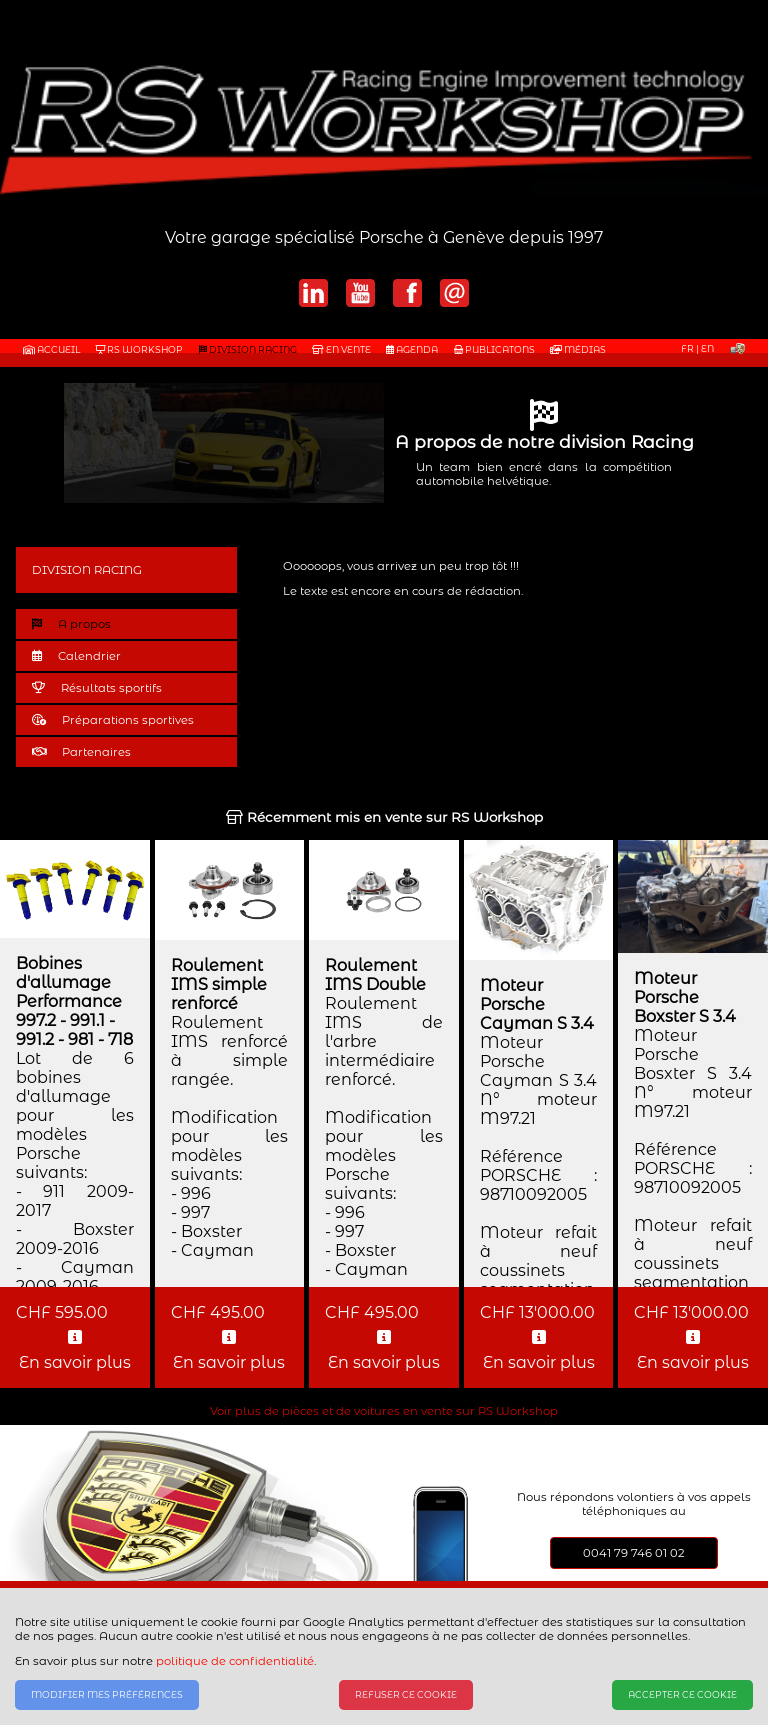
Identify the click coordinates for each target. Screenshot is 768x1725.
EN (707, 348)
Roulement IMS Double (375, 975)
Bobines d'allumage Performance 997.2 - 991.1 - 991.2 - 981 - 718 (74, 1001)
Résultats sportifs (97, 688)
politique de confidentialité (235, 1661)
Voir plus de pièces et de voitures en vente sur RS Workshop (384, 1411)
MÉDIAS (578, 349)
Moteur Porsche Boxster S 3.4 (685, 997)
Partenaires (81, 752)
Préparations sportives (113, 720)
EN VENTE (341, 349)
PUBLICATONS (494, 349)
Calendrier (76, 656)
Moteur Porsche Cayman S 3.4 (537, 1004)
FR (687, 348)
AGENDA (412, 349)
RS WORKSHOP (139, 349)
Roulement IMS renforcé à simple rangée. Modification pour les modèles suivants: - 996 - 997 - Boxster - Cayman (230, 1136)
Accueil (51, 349)
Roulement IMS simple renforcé (219, 984)
